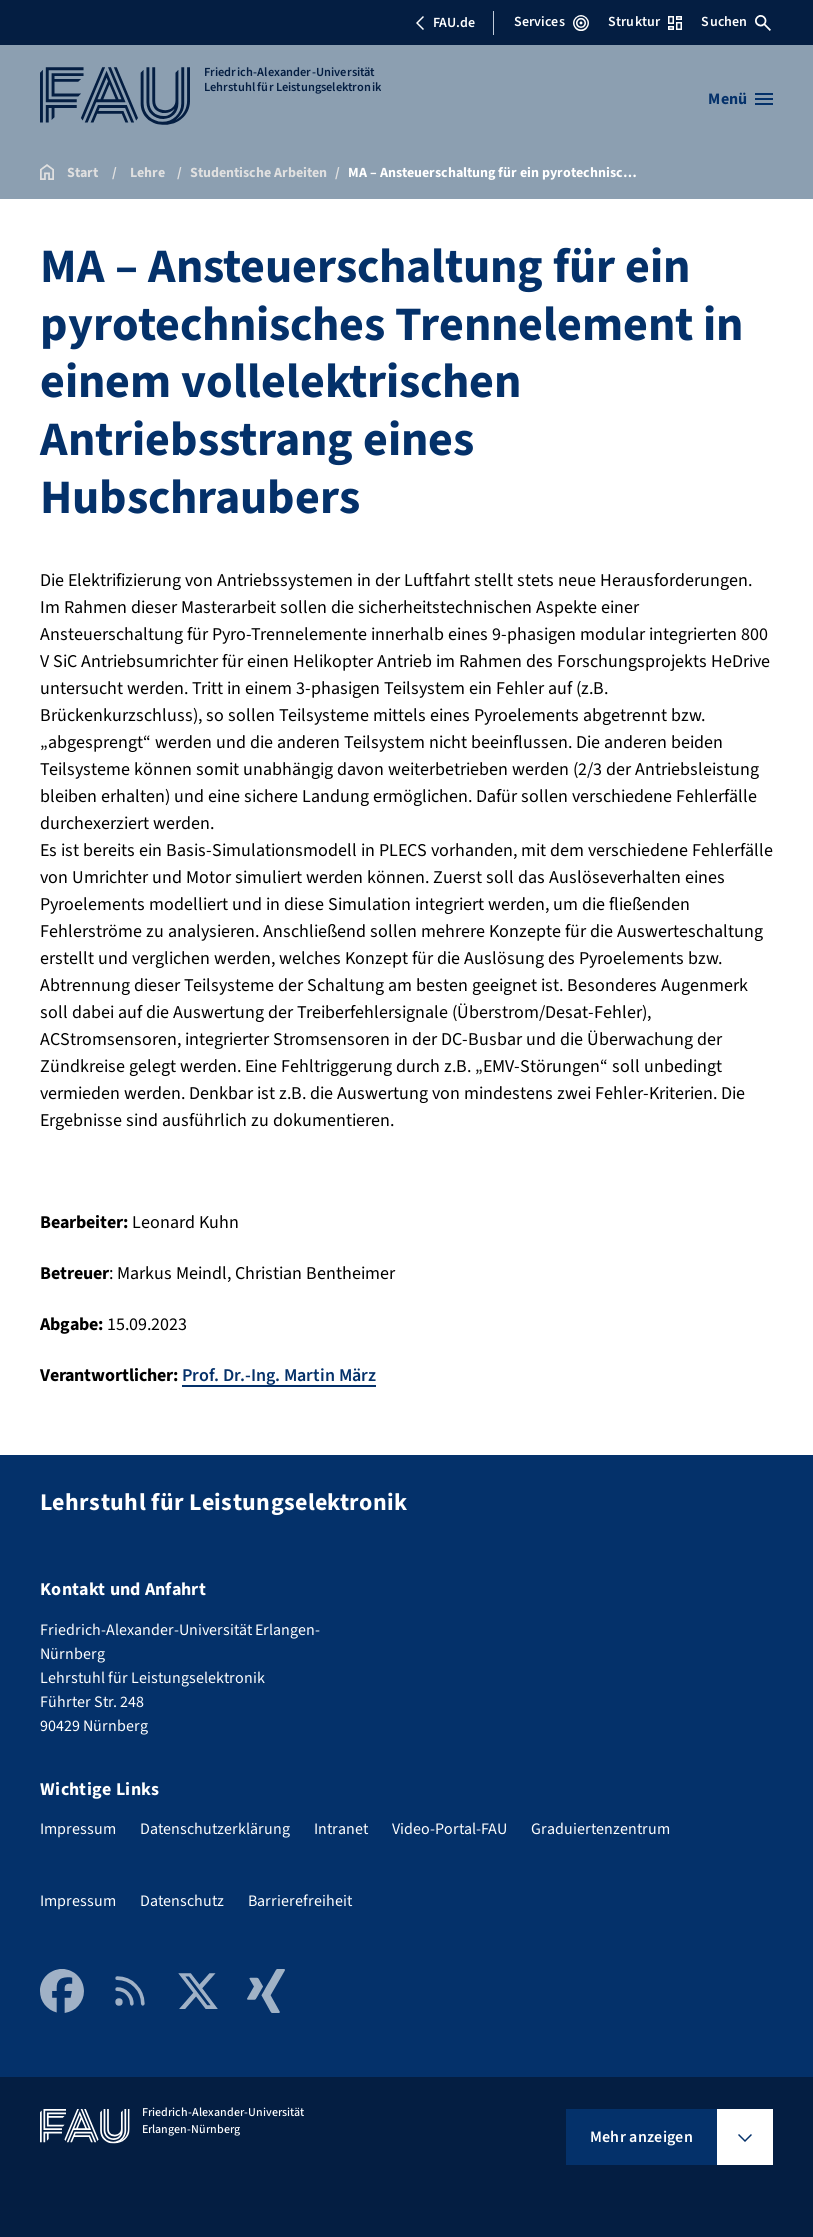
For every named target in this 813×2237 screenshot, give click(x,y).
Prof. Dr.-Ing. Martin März (279, 1375)
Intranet (341, 1829)
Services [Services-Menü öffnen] (551, 22)
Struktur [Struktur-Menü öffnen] (645, 22)
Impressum (78, 1829)
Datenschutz (182, 1901)
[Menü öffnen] (740, 99)
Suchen (736, 22)
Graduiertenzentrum (600, 1829)
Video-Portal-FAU (449, 1829)
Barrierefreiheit (300, 1901)
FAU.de (445, 23)
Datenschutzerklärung (215, 1829)
